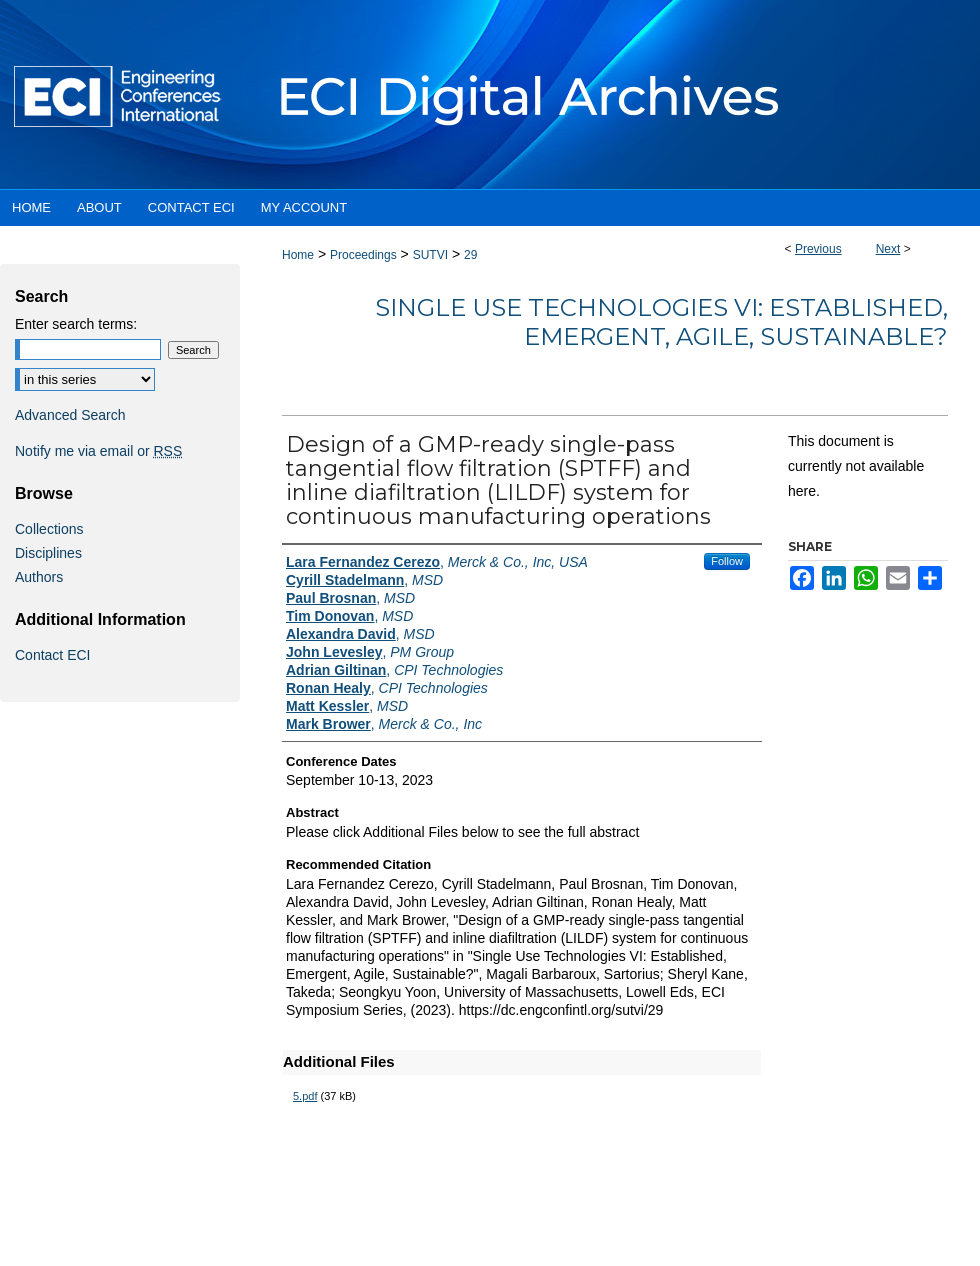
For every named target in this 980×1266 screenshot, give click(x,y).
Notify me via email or (98, 451)
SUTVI (430, 255)
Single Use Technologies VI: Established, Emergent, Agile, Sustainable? (661, 322)
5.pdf (305, 1096)
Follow (727, 561)
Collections (49, 529)
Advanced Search (70, 415)
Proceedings (363, 255)
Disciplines (48, 553)
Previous (818, 249)
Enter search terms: (76, 324)
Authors (39, 577)
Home (298, 255)
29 (470, 255)
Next (888, 249)
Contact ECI (52, 655)
